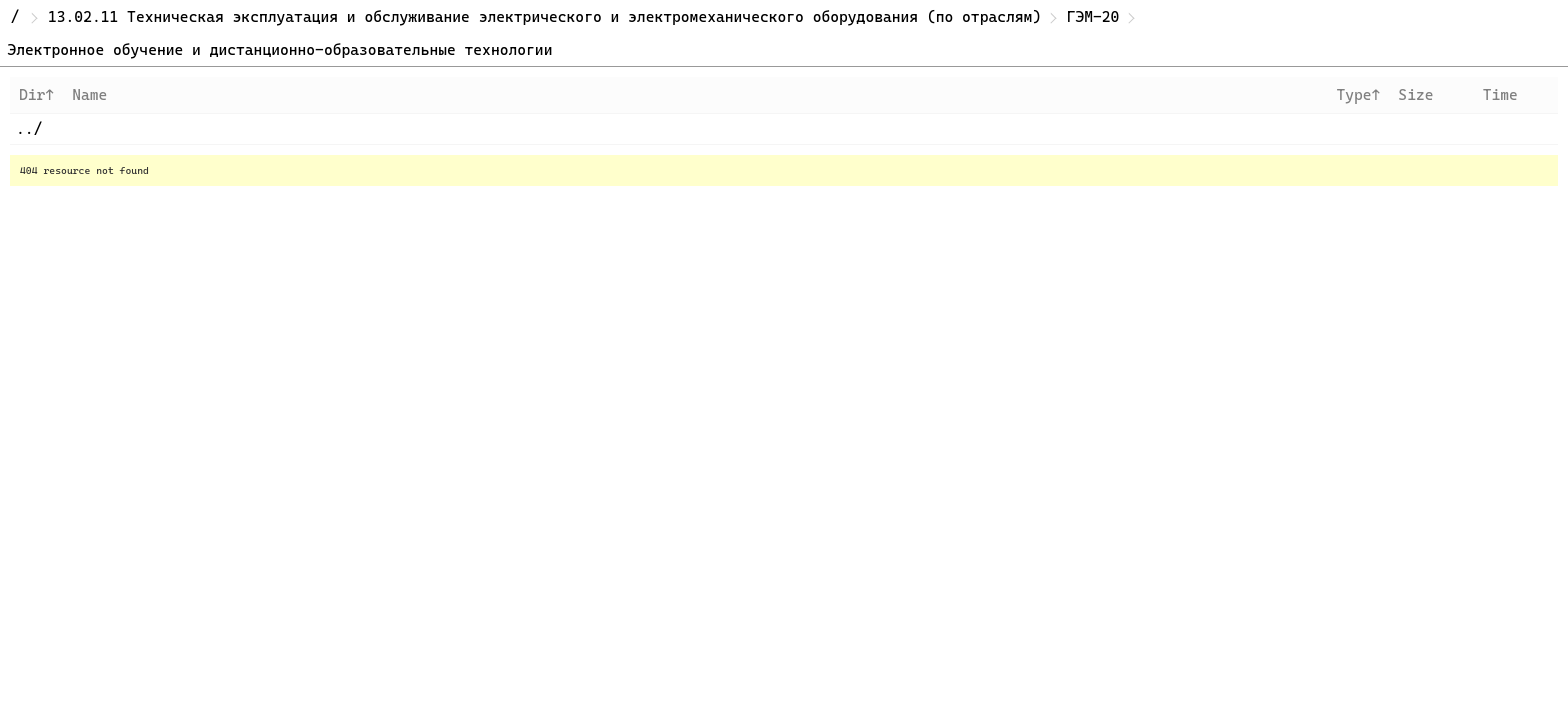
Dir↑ (36, 95)
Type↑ (1358, 95)
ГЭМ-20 (1093, 17)
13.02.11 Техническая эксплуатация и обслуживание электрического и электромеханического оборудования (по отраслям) (544, 17)
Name (89, 95)
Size (1415, 95)
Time (1500, 95)
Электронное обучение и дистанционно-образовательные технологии (280, 50)
